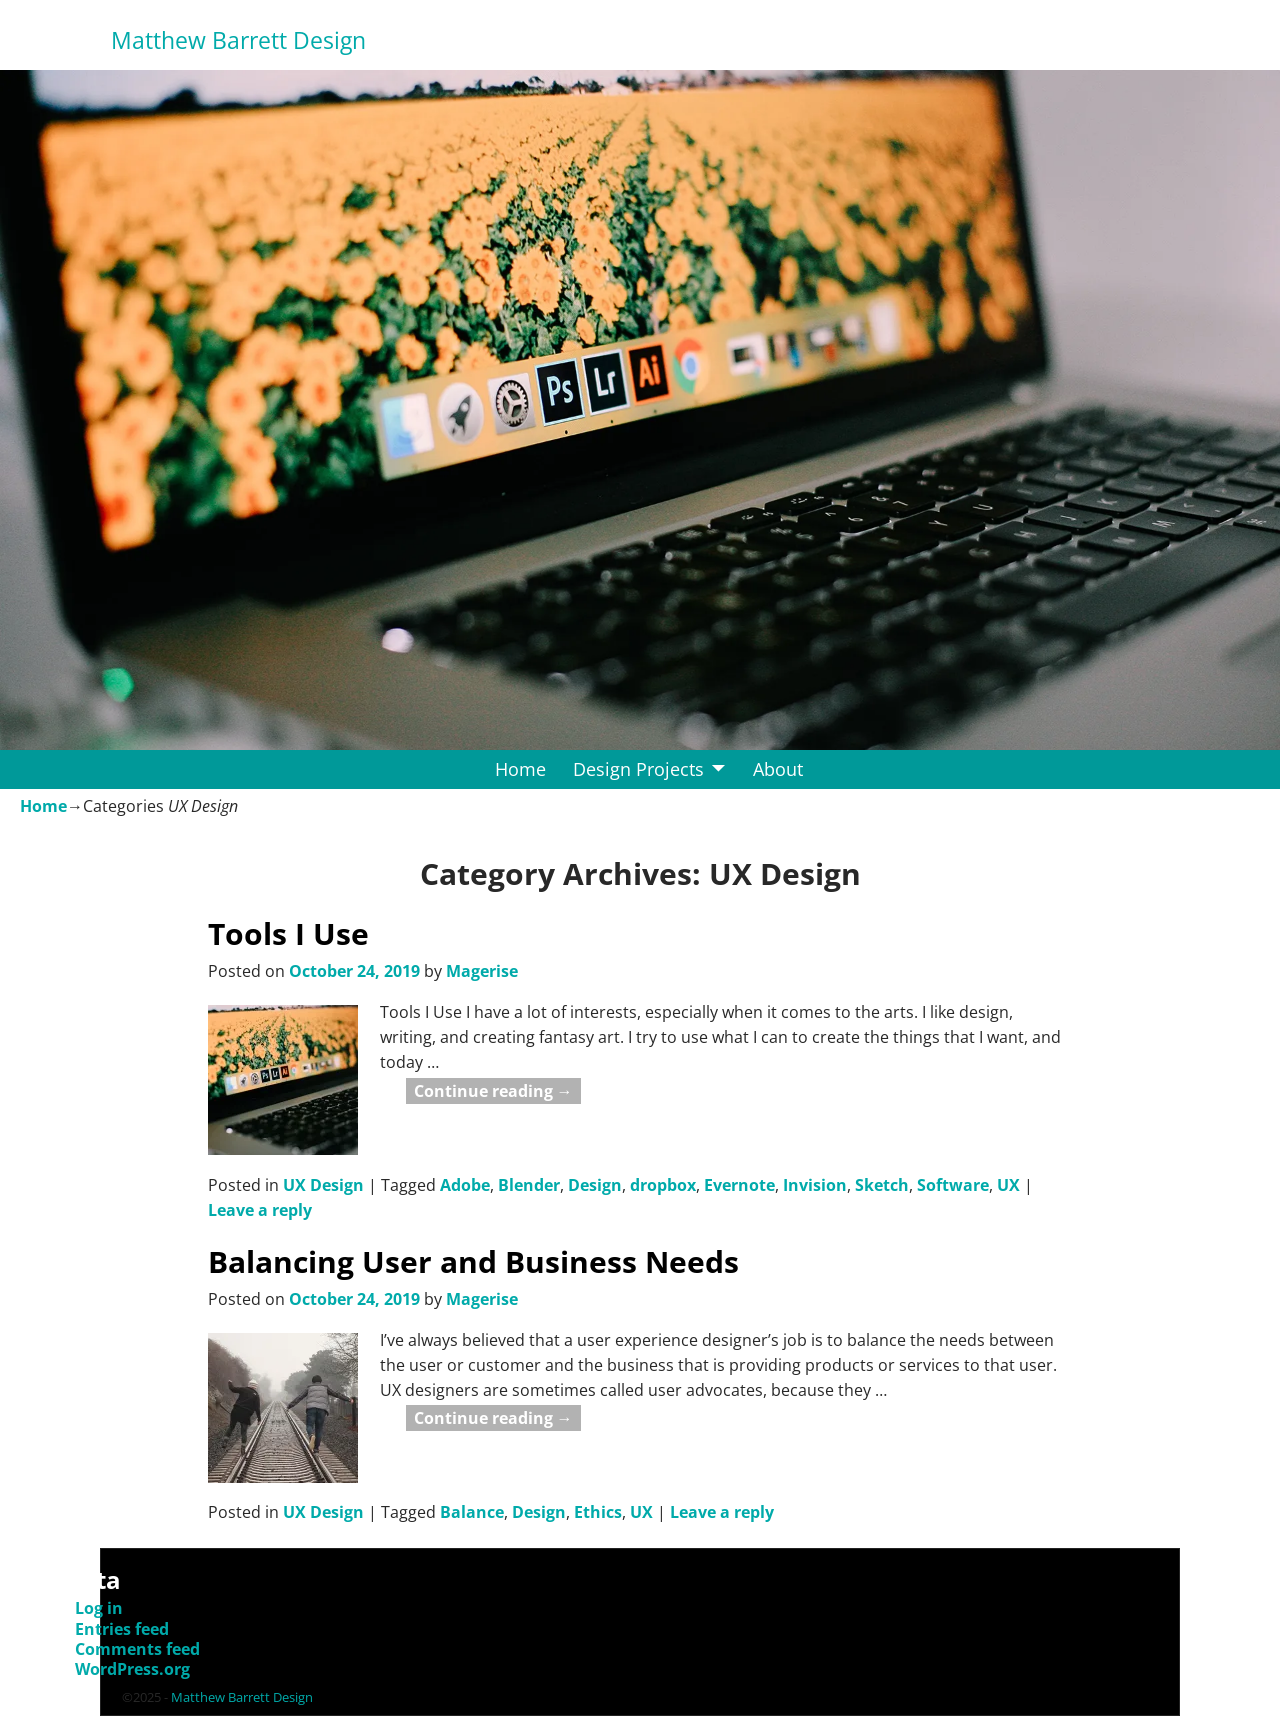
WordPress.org (132, 1669)
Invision (815, 1185)
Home (520, 769)
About (778, 769)
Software (953, 1185)
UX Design (323, 1185)
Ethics (598, 1512)
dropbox (663, 1185)
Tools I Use (288, 933)
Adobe (465, 1185)
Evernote (739, 1185)
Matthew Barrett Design (238, 40)
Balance (472, 1512)
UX (1008, 1185)
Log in (99, 1608)
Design (595, 1185)
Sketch (882, 1185)
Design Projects (638, 769)
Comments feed (137, 1649)
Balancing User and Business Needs (473, 1261)
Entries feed (122, 1629)
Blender (529, 1185)
